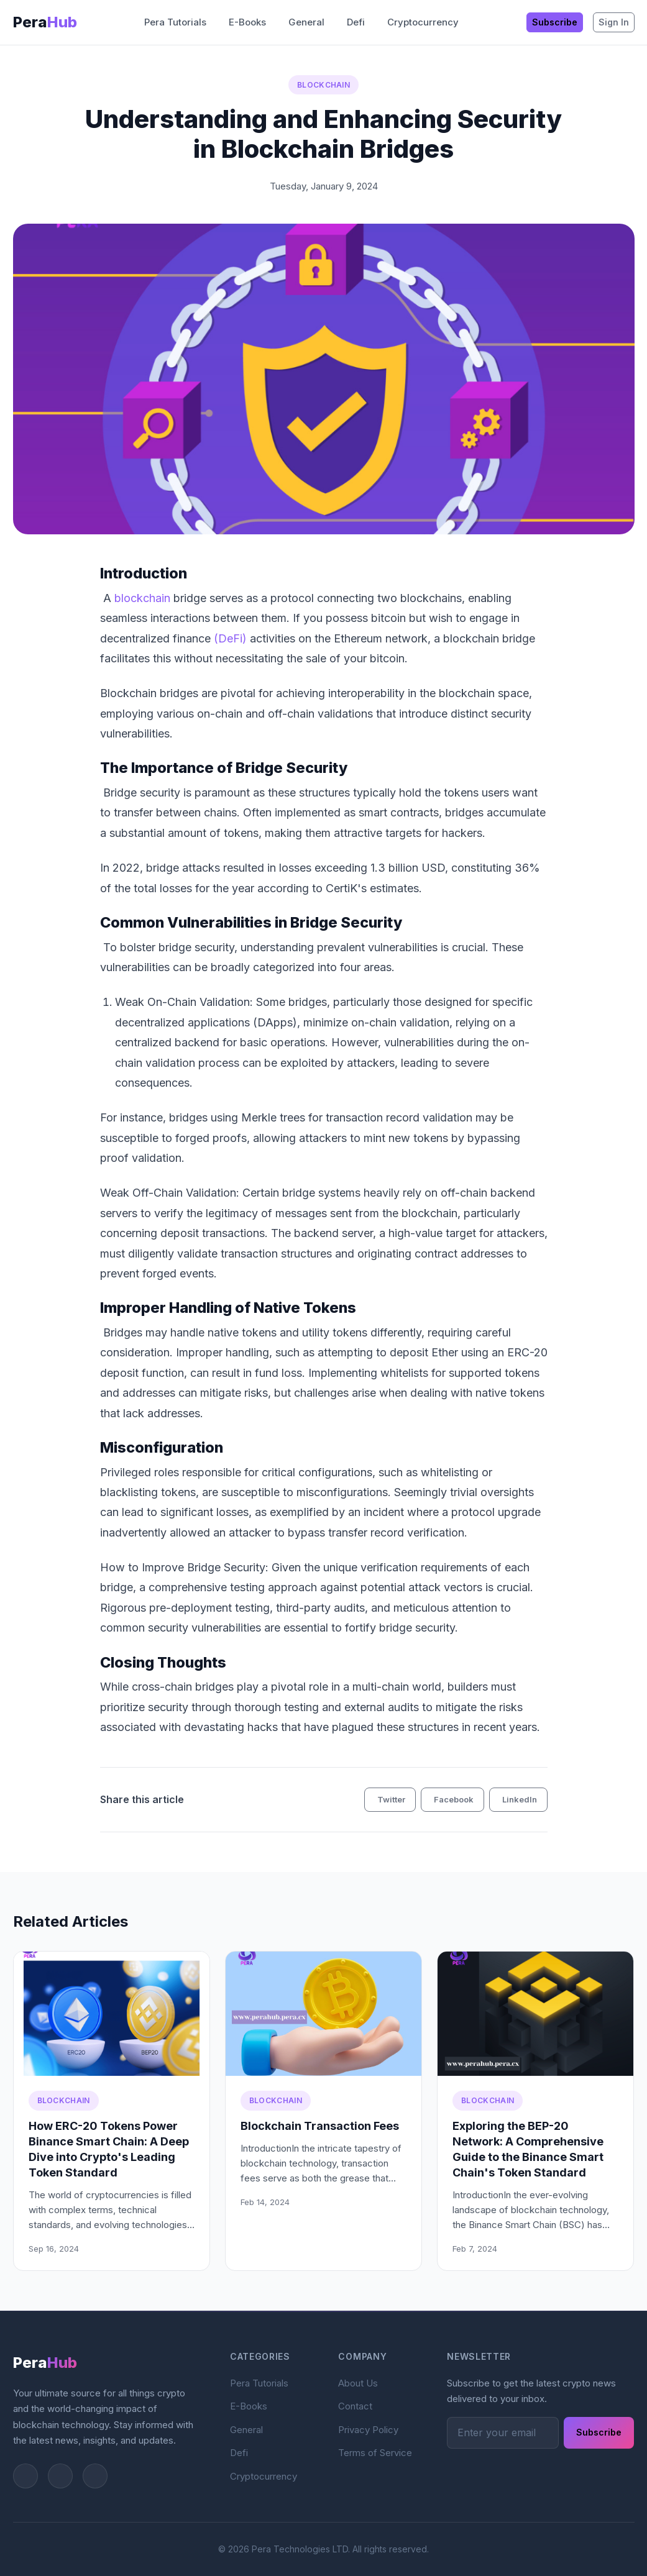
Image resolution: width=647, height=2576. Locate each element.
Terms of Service (375, 2453)
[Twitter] (25, 2476)
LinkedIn (519, 1799)
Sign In (614, 22)
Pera (45, 22)
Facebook (454, 1799)
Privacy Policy (368, 2430)
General (306, 22)
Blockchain (323, 84)
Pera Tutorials (175, 22)
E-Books (247, 22)
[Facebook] (95, 2476)
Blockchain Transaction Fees (320, 2125)
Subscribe (554, 22)
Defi (356, 22)
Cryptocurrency (423, 22)
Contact (355, 2406)
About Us (358, 2383)
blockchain (142, 598)
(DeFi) (230, 638)
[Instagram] (60, 2476)
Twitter (391, 1799)
